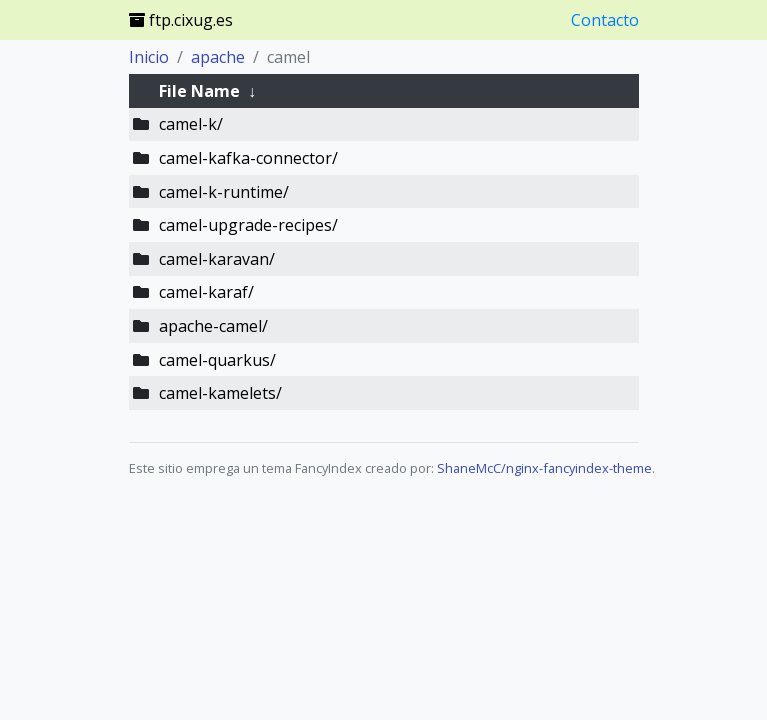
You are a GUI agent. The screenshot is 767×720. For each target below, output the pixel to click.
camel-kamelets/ (220, 393)
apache (218, 57)
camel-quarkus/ (217, 360)
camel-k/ (191, 124)
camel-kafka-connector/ (248, 158)
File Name (199, 91)
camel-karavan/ (217, 259)
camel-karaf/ (206, 292)
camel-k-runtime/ (224, 192)
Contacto (605, 20)
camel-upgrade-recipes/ (248, 225)
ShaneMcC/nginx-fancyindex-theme (544, 468)
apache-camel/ (213, 326)
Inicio (149, 57)
